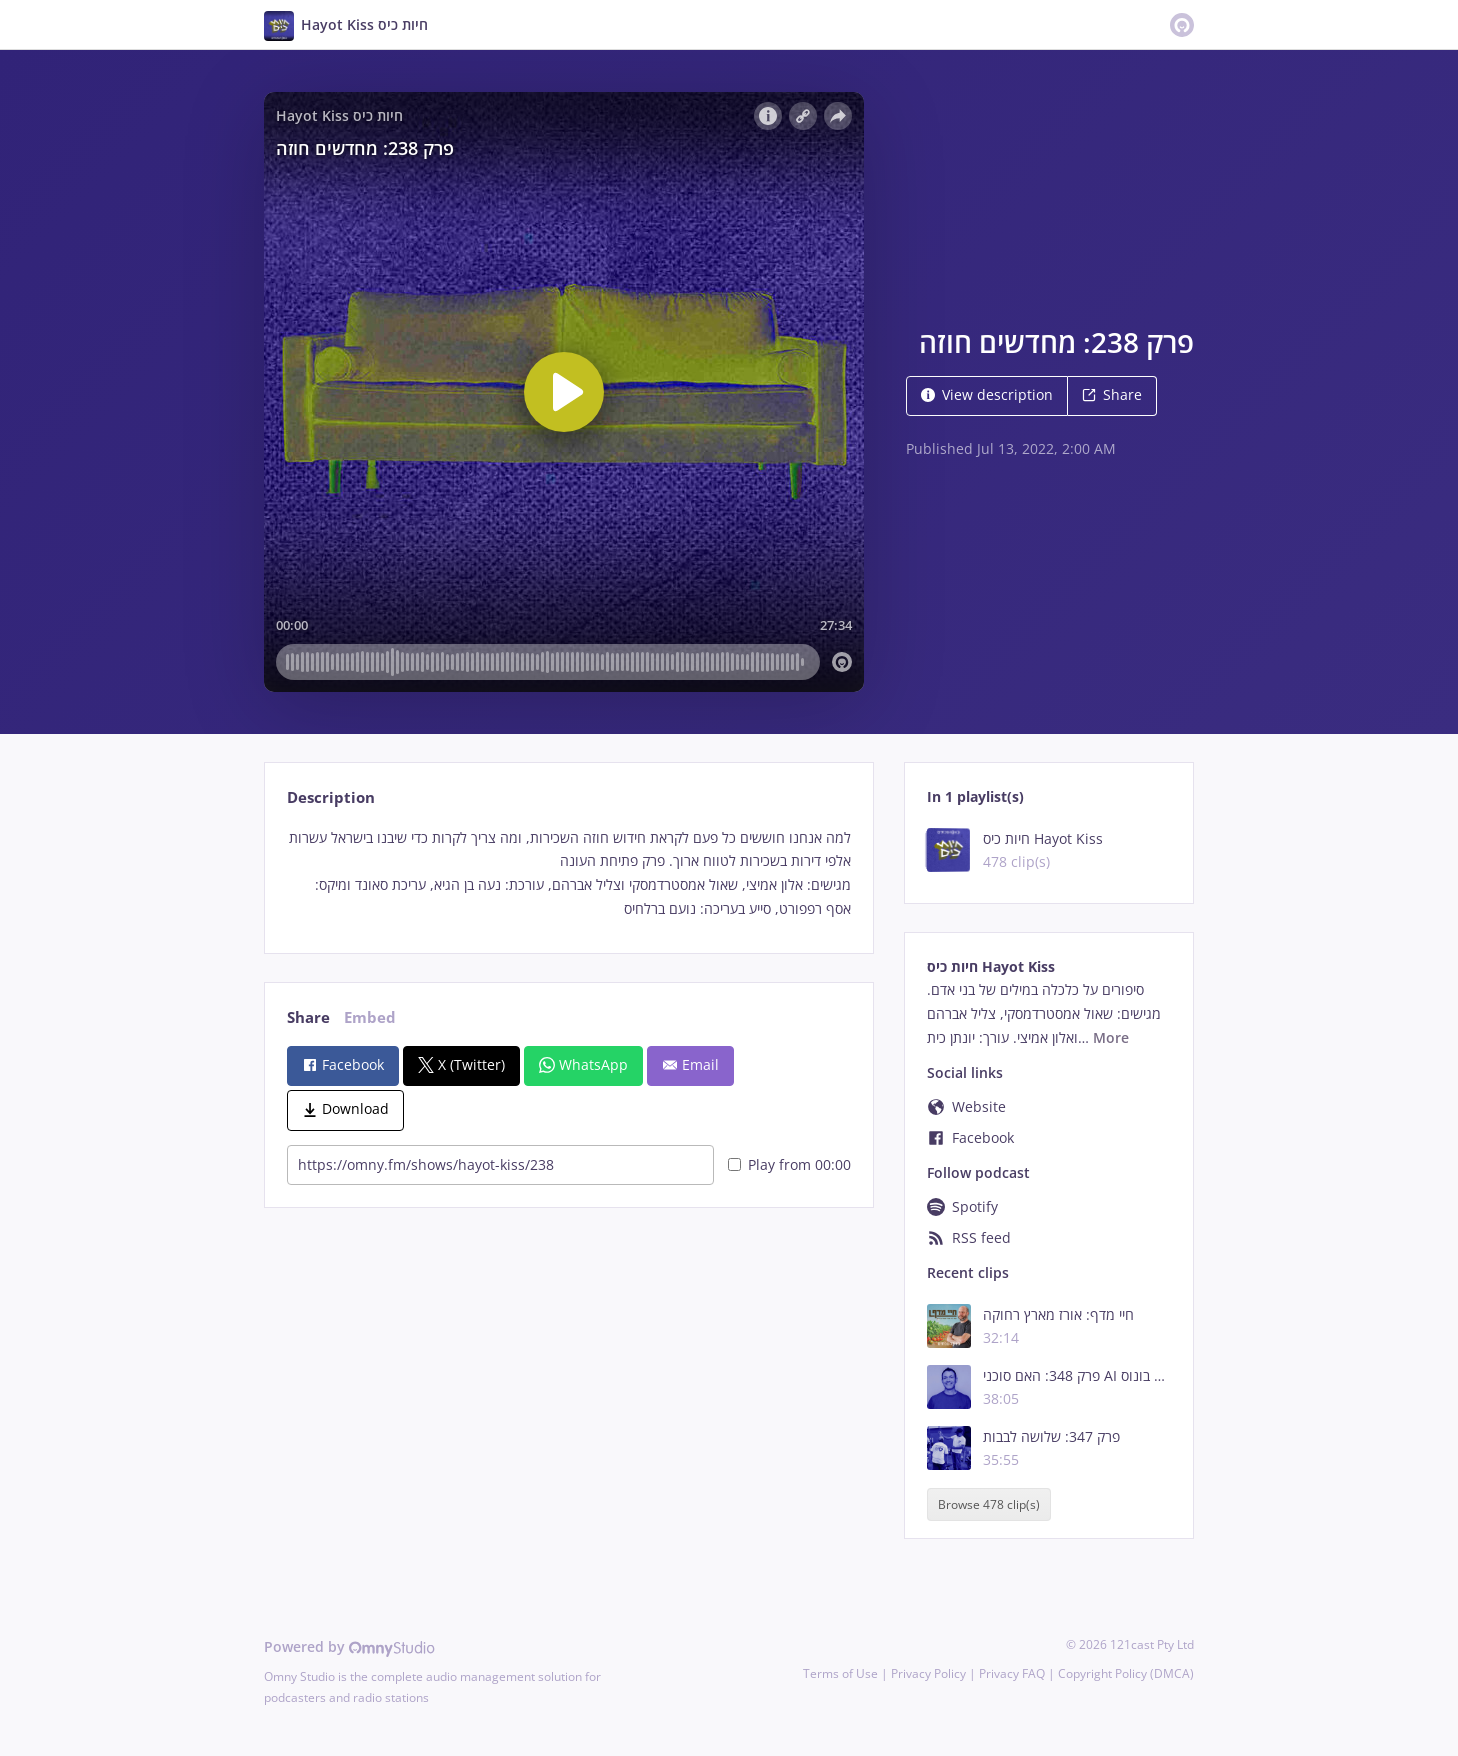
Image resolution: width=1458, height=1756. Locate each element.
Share (1112, 394)
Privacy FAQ (1012, 1673)
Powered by (349, 1646)
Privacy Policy (928, 1673)
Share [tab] (308, 1017)
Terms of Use (840, 1673)
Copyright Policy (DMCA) (1126, 1673)
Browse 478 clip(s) (989, 1504)
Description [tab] (331, 797)
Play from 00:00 (789, 1164)
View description (987, 394)
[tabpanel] (568, 873)
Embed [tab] (370, 1017)
